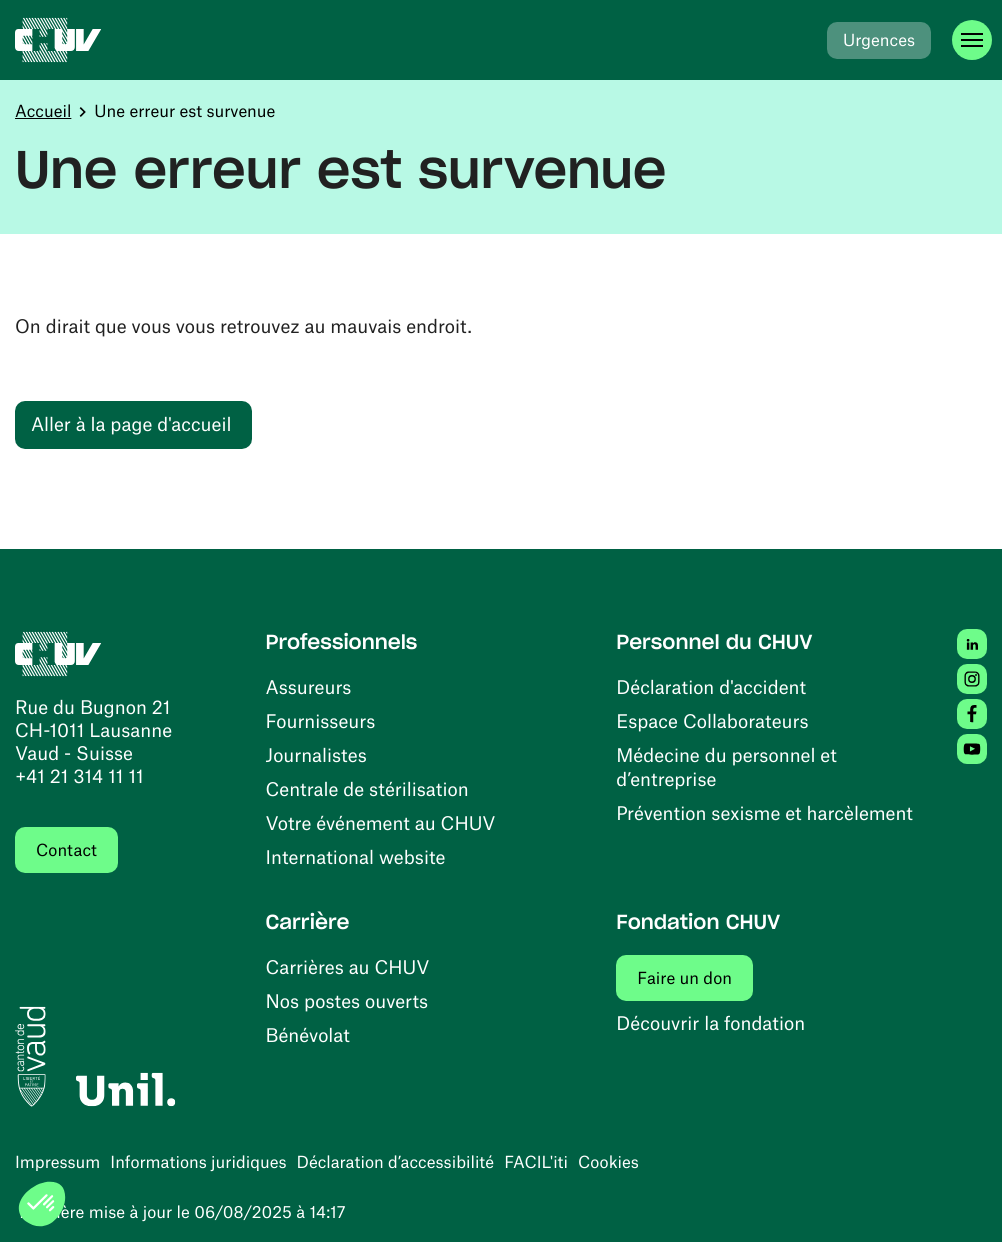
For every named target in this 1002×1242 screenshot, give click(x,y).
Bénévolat (308, 1034)
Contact (66, 850)
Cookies (608, 1162)
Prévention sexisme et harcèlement (764, 812)
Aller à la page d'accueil (131, 423)
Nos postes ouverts (347, 1000)
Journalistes (316, 754)
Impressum (57, 1162)
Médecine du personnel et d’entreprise (726, 766)
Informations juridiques (198, 1162)
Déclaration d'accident (711, 686)
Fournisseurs (321, 720)
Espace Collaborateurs (712, 720)
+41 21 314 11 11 (79, 775)
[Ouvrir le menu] (972, 40)
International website (356, 856)
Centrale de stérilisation (367, 788)
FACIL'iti (536, 1162)
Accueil (43, 111)
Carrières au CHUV (348, 966)
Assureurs (309, 686)
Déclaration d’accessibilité (396, 1162)
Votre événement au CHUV (381, 822)
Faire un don (695, 977)
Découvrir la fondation (710, 1022)
